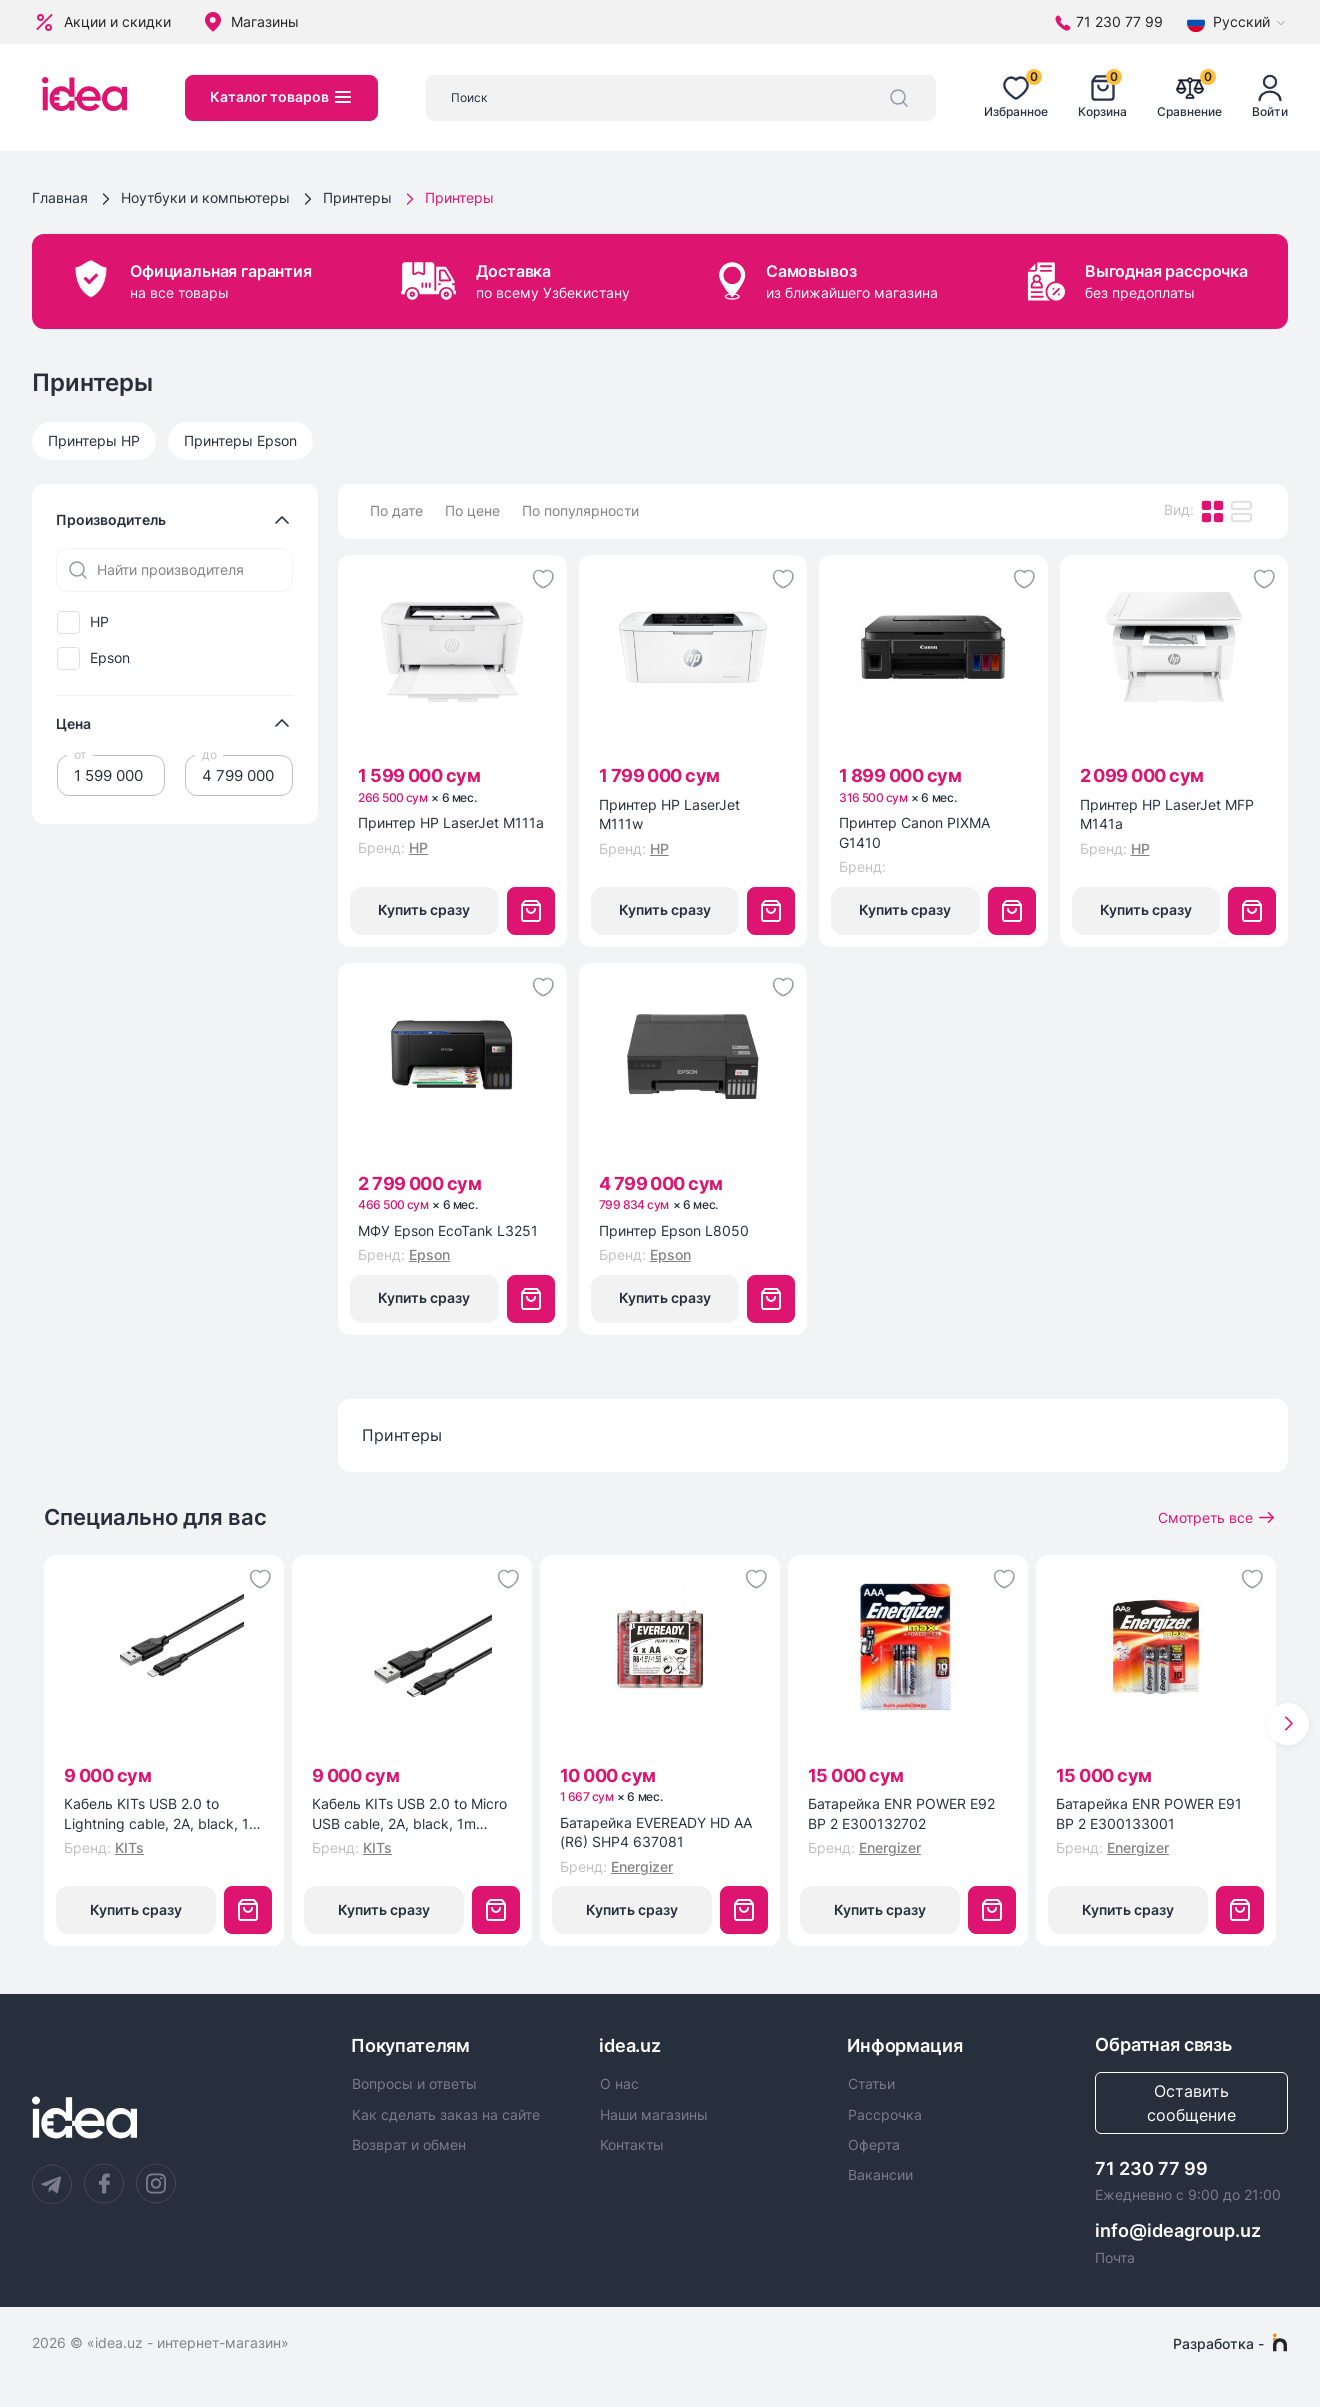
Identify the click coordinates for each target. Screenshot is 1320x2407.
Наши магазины (654, 2115)
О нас (619, 2084)
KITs (129, 1847)
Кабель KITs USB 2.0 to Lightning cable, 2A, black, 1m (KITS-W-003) (162, 1814)
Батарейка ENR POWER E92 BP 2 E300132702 (901, 1813)
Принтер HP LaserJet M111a (451, 822)
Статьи (871, 2084)
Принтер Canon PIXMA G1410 (914, 832)
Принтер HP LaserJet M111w (669, 814)
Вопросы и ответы (414, 2084)
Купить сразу (424, 909)
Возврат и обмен (409, 2145)
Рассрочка (885, 2115)
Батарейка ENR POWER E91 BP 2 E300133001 (1149, 1813)
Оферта (874, 2145)
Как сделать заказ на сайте (446, 2115)
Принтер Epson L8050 (674, 1230)
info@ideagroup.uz (1178, 2230)
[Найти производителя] (174, 570)
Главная (60, 197)
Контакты (632, 2145)
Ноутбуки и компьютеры (205, 197)
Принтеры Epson (240, 440)
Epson (110, 658)
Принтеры (357, 197)
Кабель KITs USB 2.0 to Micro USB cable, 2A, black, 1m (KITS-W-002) (409, 1814)
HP (99, 622)
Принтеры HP (94, 440)
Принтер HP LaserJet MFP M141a (1167, 814)
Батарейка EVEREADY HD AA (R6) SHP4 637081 (656, 1832)
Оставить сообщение (1191, 2103)
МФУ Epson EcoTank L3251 (448, 1230)
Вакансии (880, 2175)
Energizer (642, 1866)
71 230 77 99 (1151, 2168)
